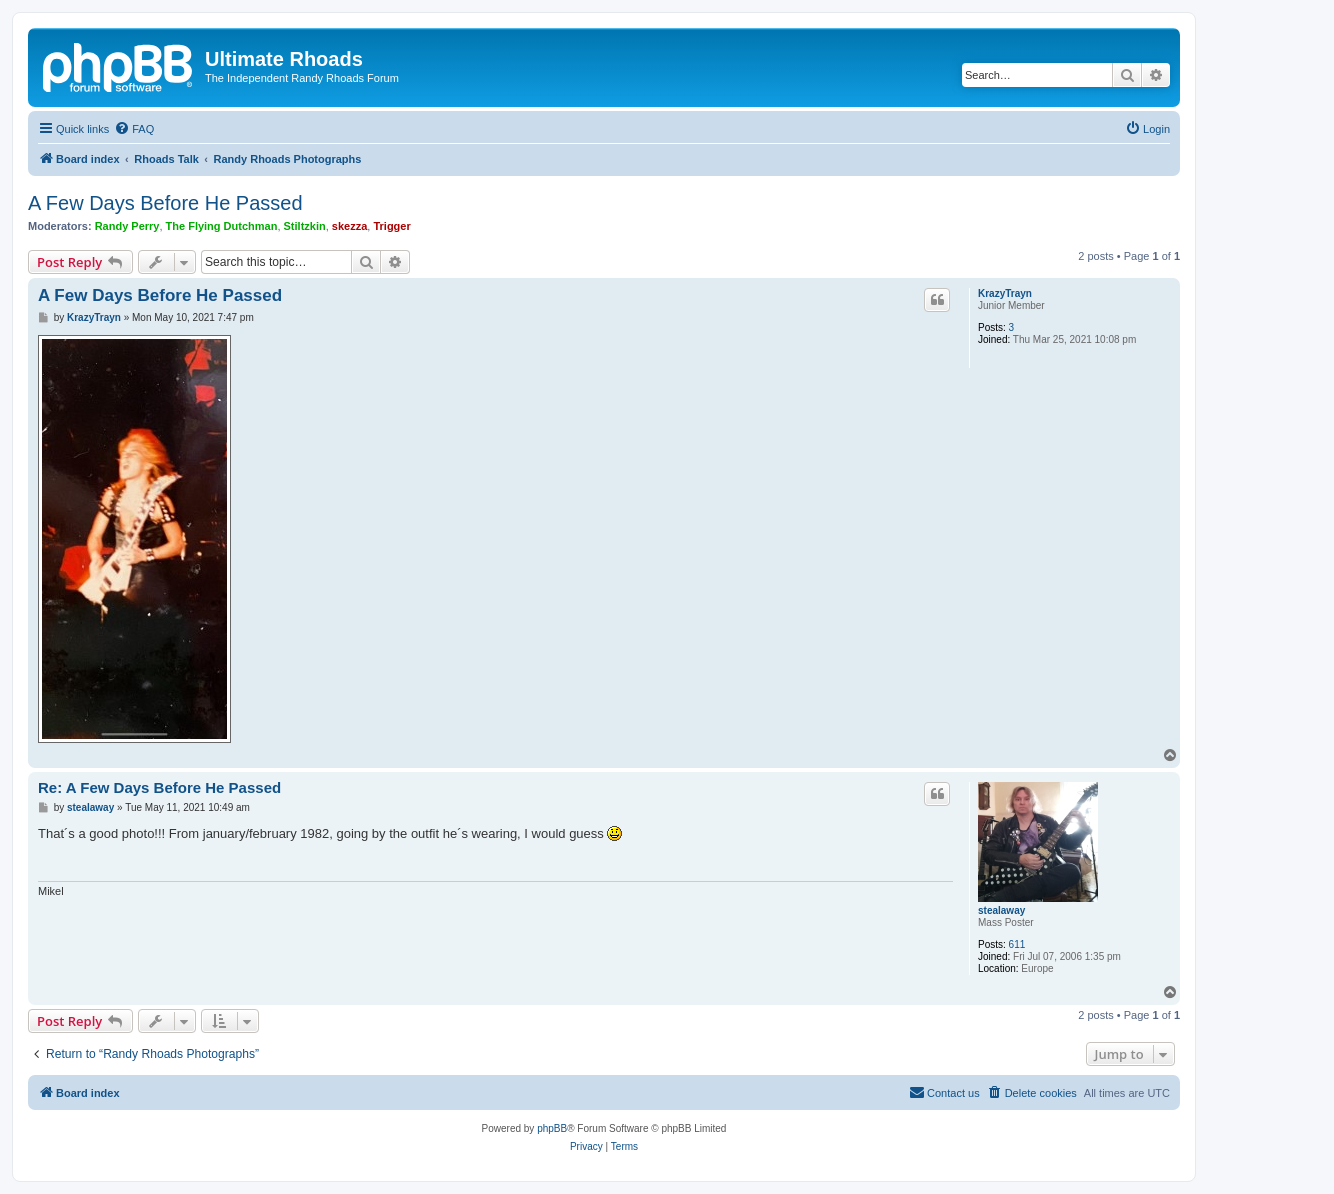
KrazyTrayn (1005, 293)
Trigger (391, 226)
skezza (349, 226)
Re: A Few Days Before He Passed (159, 787)
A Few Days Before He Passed (165, 203)
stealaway (1001, 910)
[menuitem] (134, 129)
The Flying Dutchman (222, 226)
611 (1017, 944)
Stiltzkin (305, 226)
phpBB (552, 1128)
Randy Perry (127, 226)
